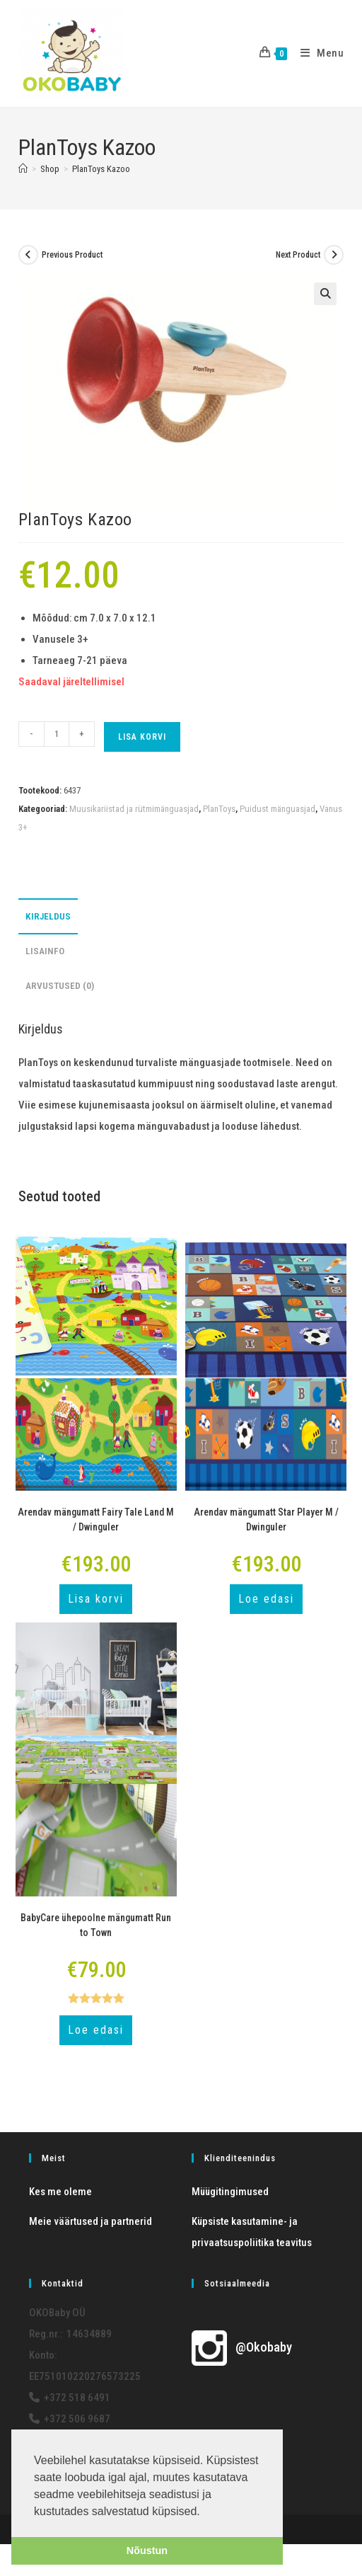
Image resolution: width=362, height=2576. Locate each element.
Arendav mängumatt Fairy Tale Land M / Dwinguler (96, 1519)
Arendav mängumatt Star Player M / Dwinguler (266, 1519)
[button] (325, 293)
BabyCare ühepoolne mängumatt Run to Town (96, 1925)
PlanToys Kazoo (101, 169)
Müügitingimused (230, 2191)
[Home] (23, 169)
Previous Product (72, 255)
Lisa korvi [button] (96, 1598)
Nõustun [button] (147, 2550)
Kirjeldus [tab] (48, 916)
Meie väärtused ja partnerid (90, 2221)
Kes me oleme (60, 2191)
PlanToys (219, 808)
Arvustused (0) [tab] (59, 985)
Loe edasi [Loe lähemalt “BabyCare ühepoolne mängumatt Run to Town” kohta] (96, 2030)
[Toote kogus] (56, 734)
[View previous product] (28, 255)
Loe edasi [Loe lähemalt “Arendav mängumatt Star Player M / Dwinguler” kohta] (266, 1598)
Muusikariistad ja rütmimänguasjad (134, 808)
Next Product (298, 255)
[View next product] (334, 255)
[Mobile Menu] (317, 53)
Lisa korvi (142, 737)
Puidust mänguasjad (277, 808)
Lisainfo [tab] (44, 950)
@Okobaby (242, 2347)
